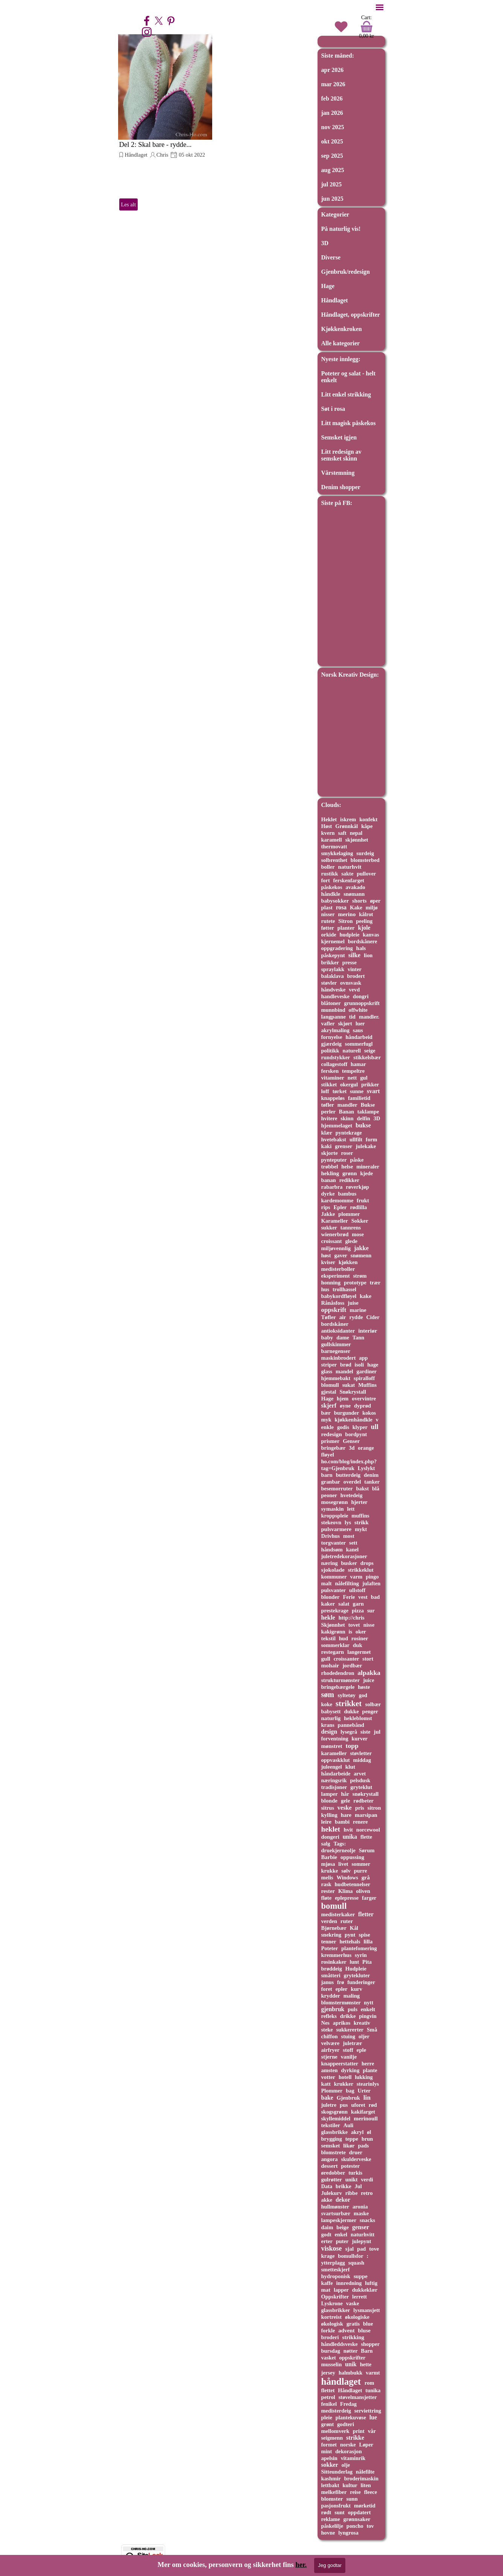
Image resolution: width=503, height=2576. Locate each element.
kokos (369, 1413)
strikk (361, 1522)
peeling (364, 921)
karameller (334, 1753)
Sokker (359, 1221)
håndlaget (341, 2381)
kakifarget (363, 2112)
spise (364, 1935)
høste (364, 1687)
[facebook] (146, 20)
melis (327, 1877)
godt (326, 2234)
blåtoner (331, 1003)
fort (325, 880)
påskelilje (332, 2526)
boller (328, 867)
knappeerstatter (340, 2063)
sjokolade (333, 1569)
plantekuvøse (351, 2417)
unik (351, 2364)
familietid (359, 1098)
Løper (366, 2445)
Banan (346, 1112)
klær (326, 1133)
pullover (366, 874)
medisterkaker (338, 1914)
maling (351, 1996)
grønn (349, 1173)
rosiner (359, 1638)
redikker (349, 1180)
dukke (351, 1711)
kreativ (362, 2023)
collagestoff (334, 1064)
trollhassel (344, 1289)
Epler (339, 1207)
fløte (326, 1898)
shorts (359, 901)
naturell (351, 1051)
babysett (331, 1711)
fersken (330, 1071)
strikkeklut (361, 1570)
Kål (354, 1928)
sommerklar (335, 1645)
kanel (352, 1550)
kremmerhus (336, 1955)
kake (365, 1296)
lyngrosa (348, 2533)
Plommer (332, 2091)
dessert (329, 2166)
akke (327, 2200)
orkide (328, 935)
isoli (359, 1365)
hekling (330, 1173)
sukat (348, 1385)
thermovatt (334, 846)
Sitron (345, 921)
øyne (345, 1406)
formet (329, 2445)
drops (367, 1563)
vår (372, 2431)
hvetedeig (351, 1495)
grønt (327, 2424)
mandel (344, 1371)
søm (327, 1694)
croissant (331, 1241)
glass (327, 1371)
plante (370, 2070)
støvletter (361, 1753)
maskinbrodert (338, 1358)
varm (356, 1577)
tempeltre (353, 1071)
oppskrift (333, 1309)
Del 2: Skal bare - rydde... (155, 144)
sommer (360, 1864)
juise (353, 1303)
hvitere (329, 1118)
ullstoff (357, 1590)
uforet (358, 2105)
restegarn (332, 1652)
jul (377, 1731)
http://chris (352, 1618)
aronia (360, 2207)
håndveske (333, 990)
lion (368, 955)
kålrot (366, 914)
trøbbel (329, 1167)
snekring (331, 1935)
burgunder (346, 1413)
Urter (363, 2091)
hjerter (359, 1502)
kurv (356, 1989)
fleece (370, 2492)
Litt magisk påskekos (348, 423)
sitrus (327, 1808)
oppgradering (337, 948)
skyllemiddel (336, 2118)
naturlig (331, 1718)
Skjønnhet (333, 1625)
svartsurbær (336, 2213)
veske (344, 1807)
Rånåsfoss (333, 1303)
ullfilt (356, 1139)
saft (342, 833)
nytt (368, 2002)
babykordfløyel (339, 1296)
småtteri (330, 1975)
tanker (372, 1482)
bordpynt (356, 1434)
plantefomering (359, 1948)
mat (326, 2290)
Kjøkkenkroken (341, 329)
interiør (367, 1330)
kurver (359, 1739)
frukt (363, 1200)
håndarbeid (358, 1037)
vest (363, 1597)
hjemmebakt (336, 1378)
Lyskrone (332, 2303)
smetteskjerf (335, 2269)
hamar (358, 1064)
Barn (366, 2351)
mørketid (364, 2506)
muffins (360, 1516)
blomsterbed (365, 860)
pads (363, 2146)
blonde (329, 1801)
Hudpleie (355, 1969)
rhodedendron (337, 1673)
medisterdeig (336, 2411)
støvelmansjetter (358, 2397)
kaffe (327, 2283)
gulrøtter (331, 2179)
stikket (329, 1084)
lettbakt (330, 2485)
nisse (369, 1625)
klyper (360, 1427)
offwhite (358, 1010)
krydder (330, 1996)
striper (329, 1365)
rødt (326, 2512)
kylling (329, 1815)
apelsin (329, 2458)
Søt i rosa (333, 409)
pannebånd (351, 1725)
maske (361, 2213)
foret (326, 1989)
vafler (328, 1023)
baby (327, 1338)
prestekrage (335, 1611)
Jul (358, 2186)
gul (364, 1078)
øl (369, 2132)
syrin (361, 1955)
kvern (328, 833)
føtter (327, 928)
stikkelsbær (367, 1057)
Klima (345, 1891)
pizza (358, 1611)
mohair (330, 1665)
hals (361, 948)
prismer (330, 1441)
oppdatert (359, 2512)
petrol (328, 2397)
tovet (354, 1625)
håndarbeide (336, 1774)
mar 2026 (333, 84)
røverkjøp (357, 1187)
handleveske (335, 996)
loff (325, 1091)
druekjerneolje (338, 1850)
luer (360, 1023)
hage (372, 1365)
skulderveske (356, 2159)
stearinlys (368, 2084)
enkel (341, 2234)
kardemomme (337, 1200)
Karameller (334, 1221)
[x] (158, 20)
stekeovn (331, 1522)
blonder (330, 1597)
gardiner (367, 1371)
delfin (363, 1118)
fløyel (327, 1455)
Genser (351, 1441)
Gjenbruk (348, 2098)
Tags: (339, 1844)
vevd (354, 990)
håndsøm (332, 1550)
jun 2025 (332, 198)
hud (343, 1638)
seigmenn (332, 2438)
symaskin (332, 1509)
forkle (328, 2330)
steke (327, 2030)
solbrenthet (334, 860)
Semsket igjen (339, 437)
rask (326, 1884)
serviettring (367, 2411)
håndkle (330, 894)
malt (326, 1583)
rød (373, 2105)
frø (340, 1982)
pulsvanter (333, 1590)
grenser (343, 1146)
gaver (340, 1255)
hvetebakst (333, 1139)
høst (326, 1255)
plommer (349, 1214)
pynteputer (334, 1160)
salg (325, 1844)
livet (343, 1864)
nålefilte (365, 2472)
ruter (346, 1921)
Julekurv (331, 2193)
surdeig (365, 853)
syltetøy (347, 1695)
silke (354, 955)
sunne (356, 1091)
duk (357, 1645)
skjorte (329, 1153)
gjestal (328, 1392)
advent (346, 2330)
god (363, 1695)
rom (369, 2383)
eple (361, 2050)
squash (356, 2263)
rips (325, 1207)
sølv (346, 1871)
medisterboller (338, 1269)
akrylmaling (335, 1030)
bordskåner (335, 1324)
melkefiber (334, 2492)
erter (327, 2241)
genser (360, 2227)
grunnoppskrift (362, 1003)
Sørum (367, 1850)
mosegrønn (334, 1502)
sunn (351, 2499)
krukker (343, 2084)
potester (350, 2166)
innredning (349, 2283)
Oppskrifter (335, 2297)
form (371, 1139)
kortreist (331, 2317)
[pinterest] (170, 20)
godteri (345, 2424)
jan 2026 (332, 113)
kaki (326, 1146)
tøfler (327, 1105)
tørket (340, 1091)
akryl (357, 2132)
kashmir (331, 2478)
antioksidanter (338, 1331)
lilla (368, 1941)
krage (328, 2256)
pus (344, 2105)
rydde (356, 1317)
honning (331, 1283)
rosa (341, 907)
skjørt (345, 1023)
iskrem (348, 819)
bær (326, 1413)
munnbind (333, 1010)
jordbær (352, 1665)
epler (342, 1989)
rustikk (329, 874)
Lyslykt (366, 1468)
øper (375, 901)
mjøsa (328, 1864)
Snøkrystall (352, 1392)
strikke (355, 2437)
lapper (341, 2290)
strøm (359, 1276)
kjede (366, 1173)
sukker (329, 1228)
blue (368, 2324)
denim (371, 1475)
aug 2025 (332, 170)
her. (301, 2564)
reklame (330, 2519)
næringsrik (334, 1780)
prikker (370, 1084)
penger (370, 1711)
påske (356, 1160)
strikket (349, 1703)
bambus (347, 1194)
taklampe (368, 1112)
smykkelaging (337, 853)
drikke (348, 2016)
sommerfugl (359, 1044)
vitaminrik (353, 2458)
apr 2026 (332, 70)
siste (365, 1732)
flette (366, 1837)
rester (328, 1891)
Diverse (331, 257)
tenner (328, 1941)
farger (369, 1898)
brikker (330, 962)
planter (346, 928)
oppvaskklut (335, 1760)
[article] (165, 123)
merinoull (366, 2118)
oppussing (352, 1857)
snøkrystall (366, 1794)
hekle (328, 1617)
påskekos (331, 887)
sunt (339, 2512)
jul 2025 (331, 184)
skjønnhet (356, 840)
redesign (331, 1434)
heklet (330, 1829)
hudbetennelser (353, 1884)
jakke (361, 1248)
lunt (354, 1962)
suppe (361, 2276)
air (342, 1317)
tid (352, 1017)
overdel (352, 1482)
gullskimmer (336, 1344)
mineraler (367, 1167)
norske (348, 2445)
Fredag (348, 2404)
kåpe (366, 826)
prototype (355, 1283)
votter (328, 2077)
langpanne (333, 1017)
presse (349, 962)
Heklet (329, 819)
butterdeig (348, 1475)
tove (374, 2249)
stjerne (329, 2057)
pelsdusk (360, 1780)
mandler (347, 1105)
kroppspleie (334, 1516)
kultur (349, 2485)
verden (329, 1921)
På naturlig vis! (341, 229)
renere (360, 1822)
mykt (361, 1529)
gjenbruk (333, 2009)
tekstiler (330, 2125)
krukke (329, 1871)
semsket (330, 2146)
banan (328, 1180)
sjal (349, 2249)
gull (325, 1659)
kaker (328, 1604)
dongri (361, 996)
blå (375, 1489)
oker (361, 1632)
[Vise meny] (380, 7)
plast (327, 907)
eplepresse (347, 1898)
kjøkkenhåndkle (353, 1420)
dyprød (362, 1406)
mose (358, 1234)
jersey (328, 2373)
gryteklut (361, 1787)
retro (366, 2193)
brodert (356, 976)
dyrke (328, 1194)
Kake (356, 907)
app (363, 1358)
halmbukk (350, 2373)
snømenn (361, 1255)
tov (370, 2526)
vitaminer (332, 1078)
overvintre (364, 1399)
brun (367, 2139)
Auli (348, 2125)
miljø (372, 907)
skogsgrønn (334, 2112)
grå (366, 1877)
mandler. (369, 1017)
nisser (328, 914)
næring (329, 1563)
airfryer (330, 2050)
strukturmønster (340, 1680)
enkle (327, 1427)
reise (355, 2492)
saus (358, 1030)
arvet (360, 1774)
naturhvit (349, 866)
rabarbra (332, 1187)
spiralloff (364, 1378)
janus (327, 1982)
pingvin (368, 2016)
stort (367, 1659)
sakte (347, 874)
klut (350, 1766)
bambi (342, 1822)
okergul (349, 1084)
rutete (328, 921)
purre (360, 1871)
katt (326, 2084)
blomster (332, 2498)
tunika (372, 2390)
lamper (329, 1794)
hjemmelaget (337, 1126)
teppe (351, 2139)
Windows (347, 1877)
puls (352, 2009)
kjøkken (348, 1262)
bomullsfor (350, 2256)
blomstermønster (341, 2002)
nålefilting (347, 1583)
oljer (364, 2036)
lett (351, 1509)
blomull (330, 1385)
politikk (330, 1051)
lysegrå (348, 1732)
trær (375, 1283)
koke (327, 1704)
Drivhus (330, 1536)
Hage (328, 286)
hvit (348, 1830)
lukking (363, 2077)
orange (366, 1448)
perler (328, 1112)
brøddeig (331, 1969)
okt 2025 (332, 141)
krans (327, 1725)
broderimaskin (361, 2478)
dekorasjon (348, 2451)
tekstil (328, 1638)
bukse (363, 1125)
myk (326, 1420)
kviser (328, 1262)
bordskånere (362, 941)
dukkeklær (364, 2290)
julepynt (361, 2241)
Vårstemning (338, 473)
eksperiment (335, 1276)
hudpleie (349, 935)
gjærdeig (331, 1044)
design (329, 1731)
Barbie (329, 1857)
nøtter (350, 2351)
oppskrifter (352, 2358)
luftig (371, 2283)
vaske (352, 2303)
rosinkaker (333, 1962)
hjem (342, 1399)
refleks (329, 2016)
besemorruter (337, 1489)
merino (347, 914)
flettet (328, 2390)
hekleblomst (358, 1718)
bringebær (333, 1448)
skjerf (329, 1405)
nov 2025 (332, 127)
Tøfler (328, 1317)
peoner (329, 1495)
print (359, 2431)
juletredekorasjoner (344, 1556)
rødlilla (358, 1207)
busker (349, 1563)
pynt (350, 1935)
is (351, 1632)
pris (359, 1808)
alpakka (368, 1672)
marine (358, 1310)
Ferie (349, 1597)
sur (371, 1611)
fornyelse (331, 1037)
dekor (343, 2199)
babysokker (335, 901)
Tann (359, 1338)
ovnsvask (350, 983)
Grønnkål (346, 826)
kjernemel (333, 941)
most (348, 1536)
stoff (348, 2050)
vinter (355, 969)
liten (366, 2485)
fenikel (329, 2404)
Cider (372, 1317)
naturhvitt (362, 2234)
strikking (353, 2337)
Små (372, 2030)
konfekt (368, 819)
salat (343, 1604)
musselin (331, 2364)
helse (347, 1167)
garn (358, 1604)
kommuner (334, 1577)
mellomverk (335, 2431)
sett (353, 1543)
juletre (329, 2105)
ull (374, 1427)
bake (327, 2097)
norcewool (368, 1830)
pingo (372, 1577)
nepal (356, 833)
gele (345, 1801)
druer (355, 2152)
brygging (331, 2139)
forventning (334, 1739)
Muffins (367, 1385)
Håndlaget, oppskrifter (350, 314)
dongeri (330, 1837)
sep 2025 (332, 156)
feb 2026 (332, 98)
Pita (367, 1962)
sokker (329, 2465)
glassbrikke (334, 2132)
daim (327, 2227)
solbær (373, 1704)
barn (327, 1475)
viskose (331, 2248)
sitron (374, 1808)
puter (342, 2241)
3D (325, 243)
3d (351, 1448)
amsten (329, 2070)
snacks (367, 2220)
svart (373, 1091)
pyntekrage (349, 1133)
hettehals (349, 1941)
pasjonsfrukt (336, 2506)
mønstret (331, 1746)
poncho (354, 2526)
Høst (326, 826)
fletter (366, 1914)
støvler (329, 983)
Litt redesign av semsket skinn (341, 455)
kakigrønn (333, 1632)
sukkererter (350, 2030)
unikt (351, 2179)
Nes (325, 2023)
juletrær (352, 2043)
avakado (355, 887)
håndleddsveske (339, 2344)
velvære (330, 2043)
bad (375, 1597)
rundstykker (335, 1057)
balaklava (332, 976)
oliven (363, 1891)
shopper (370, 2344)
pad (361, 2249)
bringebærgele (338, 1687)
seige (369, 1051)
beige (342, 2227)
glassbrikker (335, 2310)
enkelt (368, 2009)
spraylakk (333, 969)
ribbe (351, 2193)
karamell (331, 840)
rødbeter (363, 1801)
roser (347, 1153)
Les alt (128, 204)
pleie (326, 2417)
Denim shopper (340, 487)
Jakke (328, 1214)
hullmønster (335, 2207)
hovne (328, 2533)
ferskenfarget (349, 880)
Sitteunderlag (337, 2472)
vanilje (349, 2057)
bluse (364, 2330)
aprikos (342, 2023)
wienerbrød (335, 1234)
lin (367, 2097)
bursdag (330, 2351)
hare (346, 1815)
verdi (367, 2179)
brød (345, 1365)
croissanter (346, 1659)
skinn (346, 1118)
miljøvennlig (336, 1248)
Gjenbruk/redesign (345, 271)
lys (348, 1522)
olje (346, 2465)
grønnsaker (357, 2519)
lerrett (359, 2297)
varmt (373, 2373)
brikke (343, 2186)
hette (365, 2364)
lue (373, 2417)
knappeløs (333, 1098)
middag (362, 1760)
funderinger (361, 1982)
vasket (328, 2358)
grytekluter (357, 1975)
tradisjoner (334, 1787)
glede (351, 1241)
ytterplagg (333, 2263)
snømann (354, 894)
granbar (330, 1482)
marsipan (366, 1815)
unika (350, 1836)
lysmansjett (366, 2310)
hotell (345, 2077)
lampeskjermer (339, 2220)
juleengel (331, 1767)
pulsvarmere (336, 1529)
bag (350, 2091)
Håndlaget (136, 155)
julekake (366, 1146)
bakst (362, 1489)
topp (352, 1745)
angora (329, 2159)
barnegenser (336, 1351)
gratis (353, 2324)
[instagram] (146, 32)
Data (327, 2186)
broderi (330, 2337)
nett (352, 1078)
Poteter (329, 1948)
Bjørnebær (333, 1928)
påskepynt (333, 955)
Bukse (368, 1105)
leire (326, 1822)
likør (348, 2146)
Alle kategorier (340, 343)
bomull (334, 1906)
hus (325, 1289)
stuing (348, 2036)
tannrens (350, 1228)
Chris (163, 155)
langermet (359, 1652)
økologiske (357, 2317)
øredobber (333, 2173)
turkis (355, 2173)
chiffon (329, 2036)
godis (343, 1427)
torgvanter (333, 1543)
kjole (364, 927)
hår (345, 1794)
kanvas (371, 935)
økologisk (332, 2324)
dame (342, 1338)
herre (368, 2063)
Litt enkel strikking (346, 394)
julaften (371, 1583)
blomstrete (333, 2152)
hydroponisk (336, 2276)
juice (368, 1680)
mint (326, 2451)
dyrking (350, 2070)
